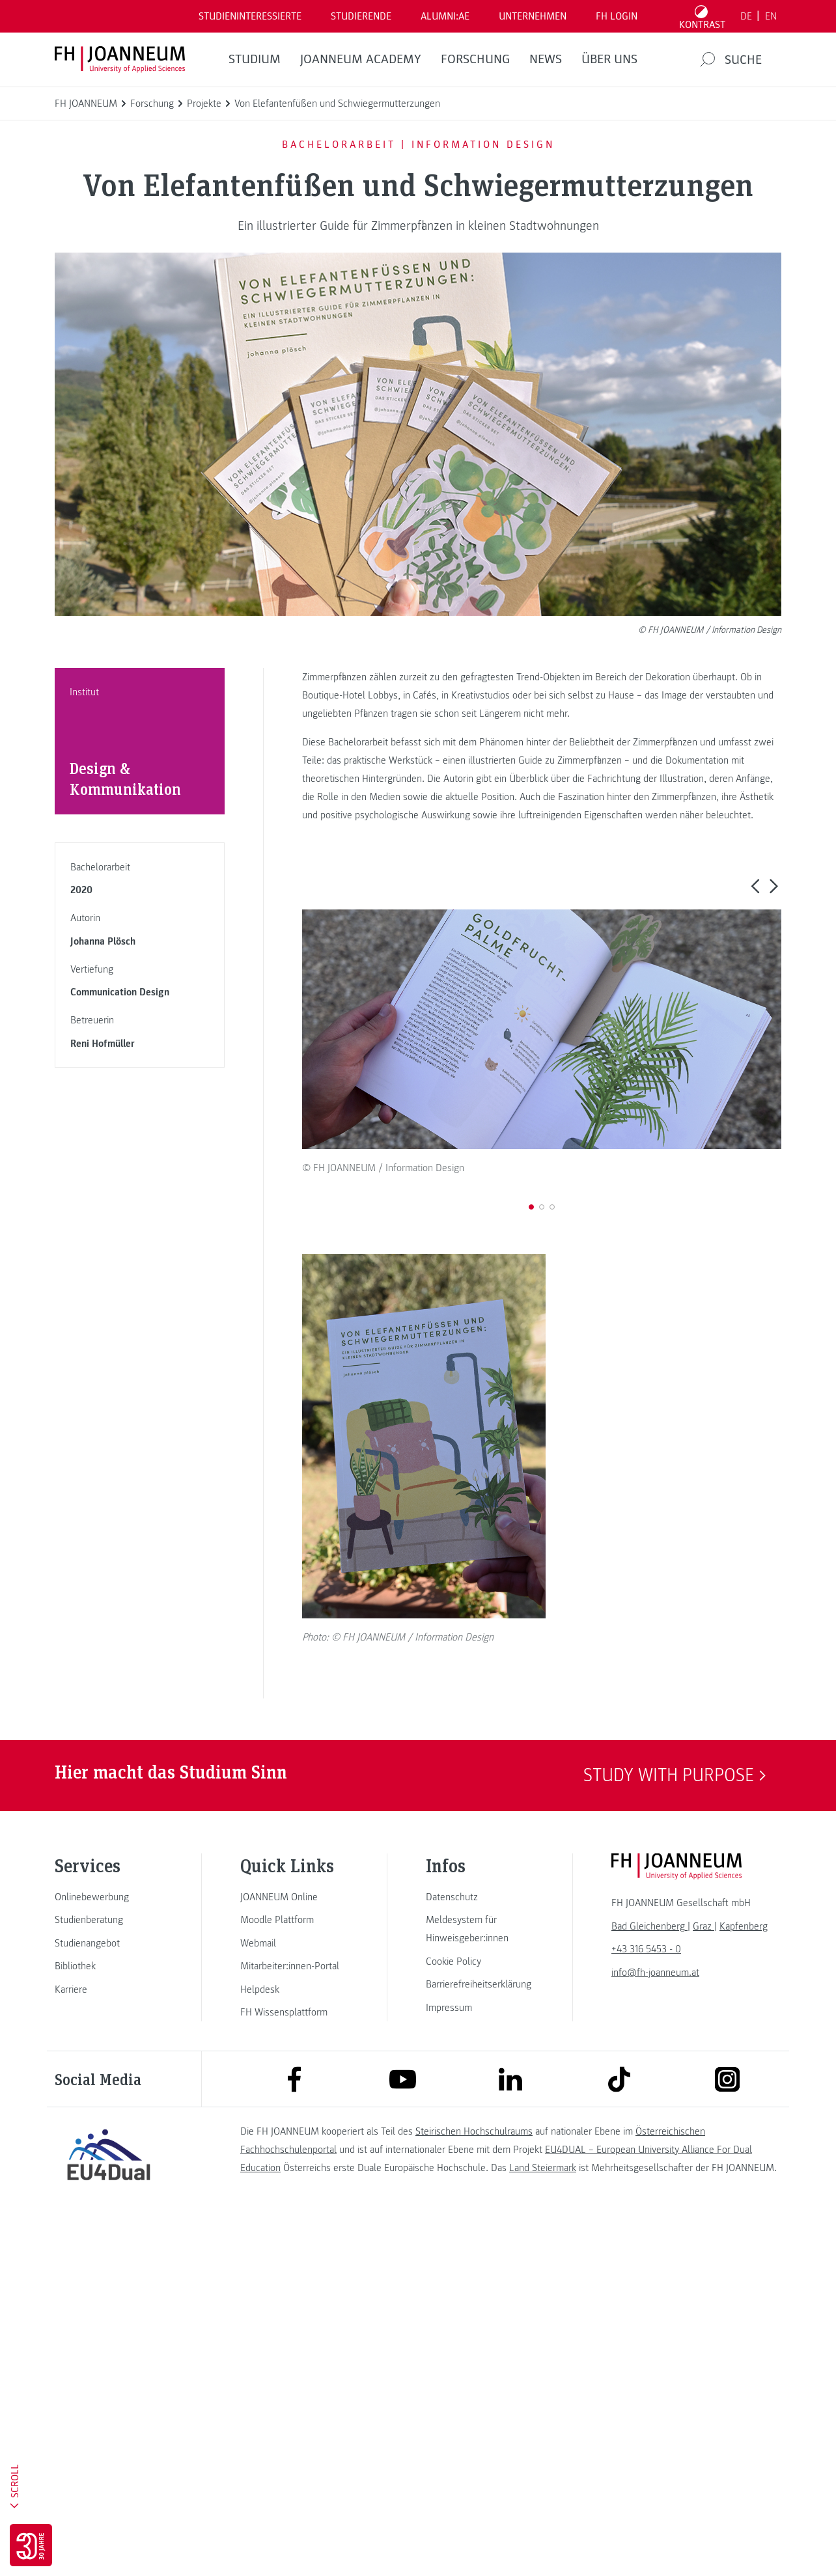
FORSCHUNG (475, 59)
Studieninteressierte (250, 16)
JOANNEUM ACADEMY (360, 59)
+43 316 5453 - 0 (646, 2303)
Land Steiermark (542, 2521)
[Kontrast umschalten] (703, 16)
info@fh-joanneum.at (655, 2326)
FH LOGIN (616, 16)
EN (771, 16)
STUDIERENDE (361, 16)
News (545, 59)
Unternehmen (532, 16)
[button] (754, 886)
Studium (255, 59)
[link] (109, 2250)
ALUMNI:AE (445, 16)
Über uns (609, 59)
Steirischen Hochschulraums (474, 2485)
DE (746, 16)
